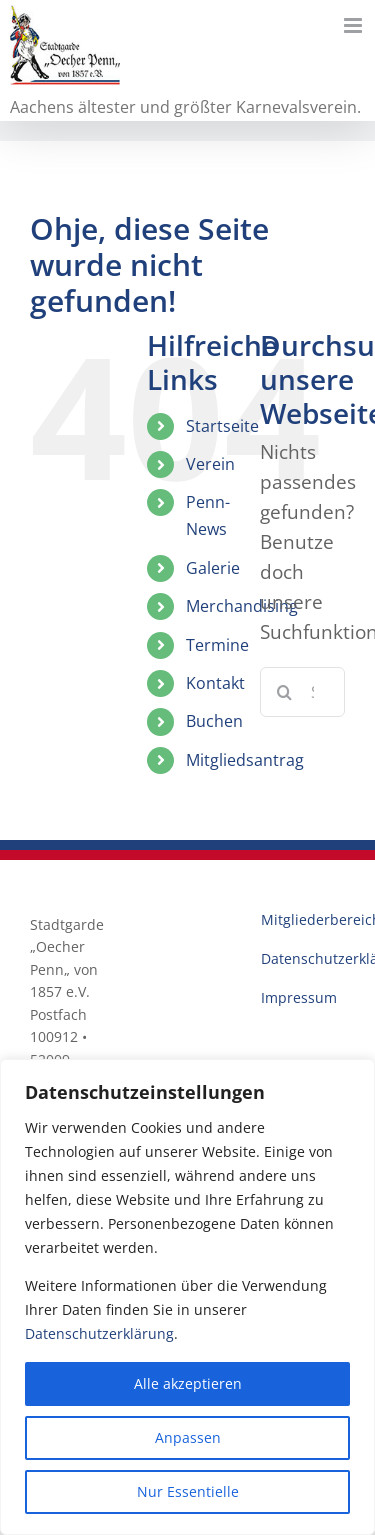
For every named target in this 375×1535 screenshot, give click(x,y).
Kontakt (215, 683)
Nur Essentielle (188, 1491)
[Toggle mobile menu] (354, 25)
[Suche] (285, 692)
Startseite (222, 426)
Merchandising (242, 606)
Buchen (214, 721)
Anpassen (188, 1437)
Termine (217, 645)
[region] (187, 1297)
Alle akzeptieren (188, 1383)
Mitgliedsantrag (245, 760)
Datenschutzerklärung (99, 1333)
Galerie (213, 568)
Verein (210, 464)
